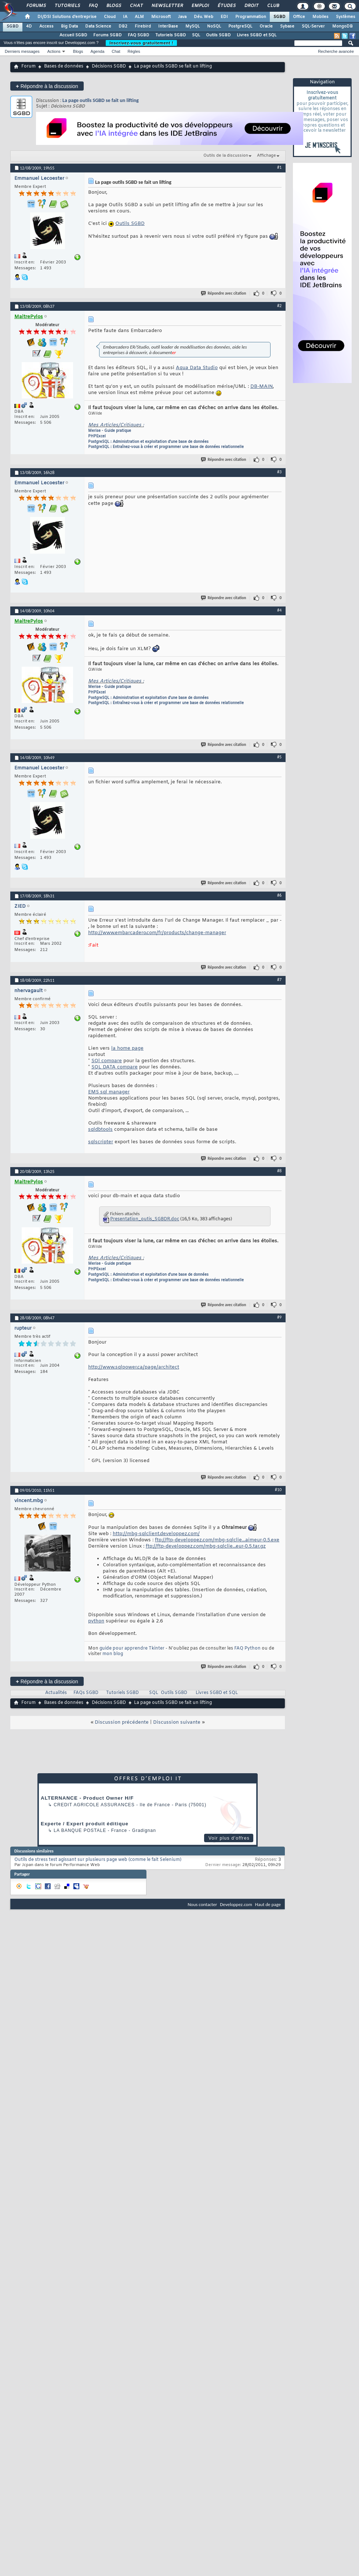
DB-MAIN (261, 386)
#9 (279, 1317)
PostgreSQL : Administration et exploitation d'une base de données (148, 442)
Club (272, 6)
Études (226, 6)
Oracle (266, 26)
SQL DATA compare (114, 1067)
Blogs (113, 6)
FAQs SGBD (85, 1693)
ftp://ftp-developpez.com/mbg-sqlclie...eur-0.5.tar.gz (206, 1546)
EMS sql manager (109, 1092)
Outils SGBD (218, 35)
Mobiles (320, 16)
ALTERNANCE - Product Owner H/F (87, 1798)
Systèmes (345, 16)
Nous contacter (202, 1904)
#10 (278, 1489)
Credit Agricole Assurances (94, 1804)
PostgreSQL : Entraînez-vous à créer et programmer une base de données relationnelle (166, 447)
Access (46, 26)
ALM (139, 16)
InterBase (168, 26)
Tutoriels (67, 6)
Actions (54, 51)
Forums (35, 6)
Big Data (69, 26)
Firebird (143, 26)
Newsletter (167, 6)
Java (182, 16)
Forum (28, 66)
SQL (196, 35)
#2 (279, 305)
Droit (251, 6)
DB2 (123, 26)
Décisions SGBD (109, 66)
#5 (279, 756)
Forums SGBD (107, 35)
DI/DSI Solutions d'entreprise (67, 16)
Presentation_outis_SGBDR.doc (144, 1219)
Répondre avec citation (224, 293)
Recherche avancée (336, 51)
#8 (279, 1170)
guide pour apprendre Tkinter (131, 1648)
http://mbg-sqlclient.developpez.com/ (156, 1534)
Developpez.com (236, 1904)
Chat (136, 6)
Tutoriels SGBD (170, 35)
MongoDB (342, 26)
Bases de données (63, 66)
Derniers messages (22, 51)
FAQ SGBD (138, 35)
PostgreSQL (240, 26)
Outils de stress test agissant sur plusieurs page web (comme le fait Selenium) (97, 1860)
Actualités (56, 1693)
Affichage (266, 155)
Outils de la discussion (225, 155)
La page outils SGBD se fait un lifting (100, 100)
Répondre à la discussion (47, 86)
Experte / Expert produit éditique (84, 1823)
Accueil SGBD (73, 35)
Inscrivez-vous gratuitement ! (141, 43)
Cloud (110, 16)
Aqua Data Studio (197, 368)
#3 (279, 471)
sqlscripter (100, 1142)
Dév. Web (203, 16)
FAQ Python (247, 1648)
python (96, 1621)
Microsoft (161, 16)
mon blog (112, 1654)
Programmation (250, 16)
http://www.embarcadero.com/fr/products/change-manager (157, 933)
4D (29, 26)
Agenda (97, 51)
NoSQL (214, 26)
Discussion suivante (176, 1722)
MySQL (192, 26)
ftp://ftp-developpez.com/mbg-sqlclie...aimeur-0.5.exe (217, 1540)
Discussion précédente (122, 1722)
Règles (134, 51)
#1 (279, 167)
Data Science (98, 26)
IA (125, 16)
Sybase (287, 26)
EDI (224, 16)
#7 (279, 979)
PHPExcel (97, 436)
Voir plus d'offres (229, 1838)
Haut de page (268, 1904)
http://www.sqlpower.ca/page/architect (133, 1367)
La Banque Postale (80, 1830)
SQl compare (106, 1061)
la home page (127, 1048)
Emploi (200, 6)
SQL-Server (313, 26)
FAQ (93, 6)
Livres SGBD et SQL (256, 35)
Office (299, 16)
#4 (279, 610)
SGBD (279, 16)
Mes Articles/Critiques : (116, 425)
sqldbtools (100, 1129)
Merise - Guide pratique (109, 431)
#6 (279, 895)
